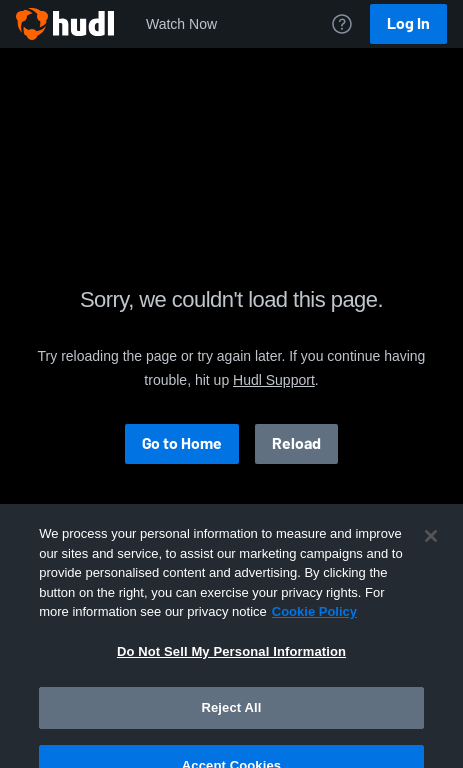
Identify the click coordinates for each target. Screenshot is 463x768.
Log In (408, 23)
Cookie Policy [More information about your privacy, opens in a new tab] (314, 625)
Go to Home (182, 443)
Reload (296, 443)
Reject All (231, 721)
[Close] (431, 550)
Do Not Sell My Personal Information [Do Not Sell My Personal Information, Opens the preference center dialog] (231, 665)
